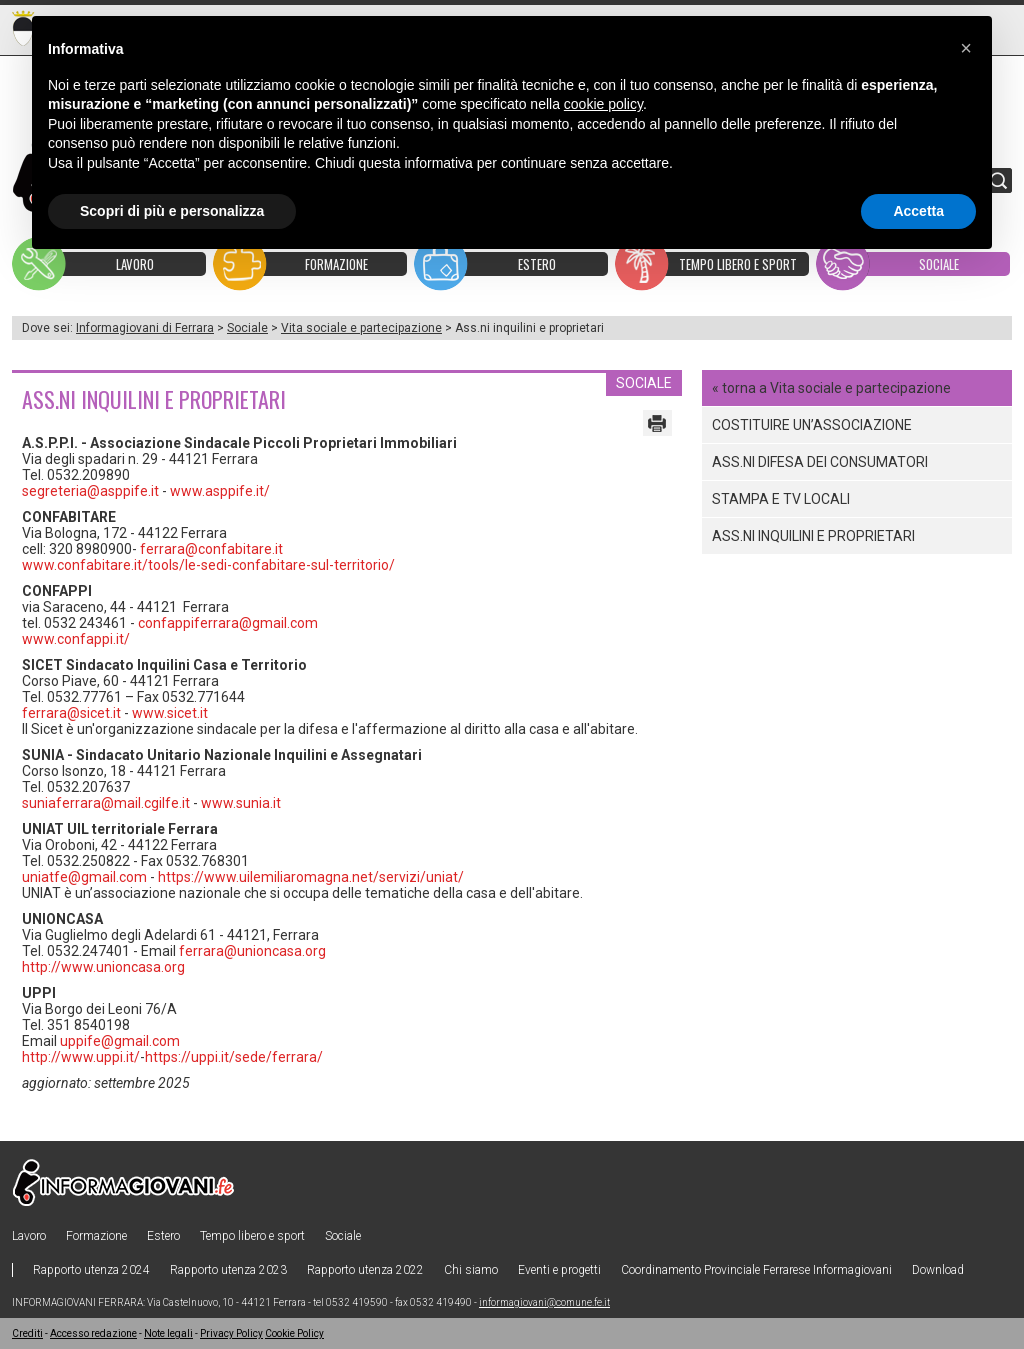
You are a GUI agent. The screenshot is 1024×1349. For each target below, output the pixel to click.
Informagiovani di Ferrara (145, 328)
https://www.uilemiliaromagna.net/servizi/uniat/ (311, 877)
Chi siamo (471, 1270)
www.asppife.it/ (220, 491)
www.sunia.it (241, 803)
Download (938, 1270)
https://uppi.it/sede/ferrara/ (234, 1057)
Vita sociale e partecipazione (361, 328)
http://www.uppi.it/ (81, 1057)
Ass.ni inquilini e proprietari (813, 536)
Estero (163, 1236)
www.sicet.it (170, 713)
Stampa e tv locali (781, 499)
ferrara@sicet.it (71, 713)
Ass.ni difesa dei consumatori (820, 462)
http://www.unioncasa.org (103, 967)
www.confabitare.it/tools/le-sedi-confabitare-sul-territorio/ (208, 565)
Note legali (168, 1333)
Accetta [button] (918, 211)
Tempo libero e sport (252, 1236)
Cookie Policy (294, 1333)
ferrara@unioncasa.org (252, 951)
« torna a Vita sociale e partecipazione (831, 388)
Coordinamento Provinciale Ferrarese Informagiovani (756, 1270)
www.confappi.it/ (76, 639)
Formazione (96, 1236)
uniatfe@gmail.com (84, 877)
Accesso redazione (93, 1333)
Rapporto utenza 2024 (91, 1270)
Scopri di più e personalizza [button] (172, 211)
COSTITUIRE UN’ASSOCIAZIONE (812, 425)
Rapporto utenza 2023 (228, 1270)
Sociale (247, 328)
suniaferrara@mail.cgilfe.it (106, 803)
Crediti (27, 1333)
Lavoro (29, 1236)
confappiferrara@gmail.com (228, 623)
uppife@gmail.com (120, 1041)
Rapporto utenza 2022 (365, 1270)
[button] (966, 48)
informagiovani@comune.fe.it (544, 1302)
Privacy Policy (231, 1333)
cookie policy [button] (603, 104)
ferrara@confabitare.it (211, 549)
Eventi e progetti (559, 1270)
